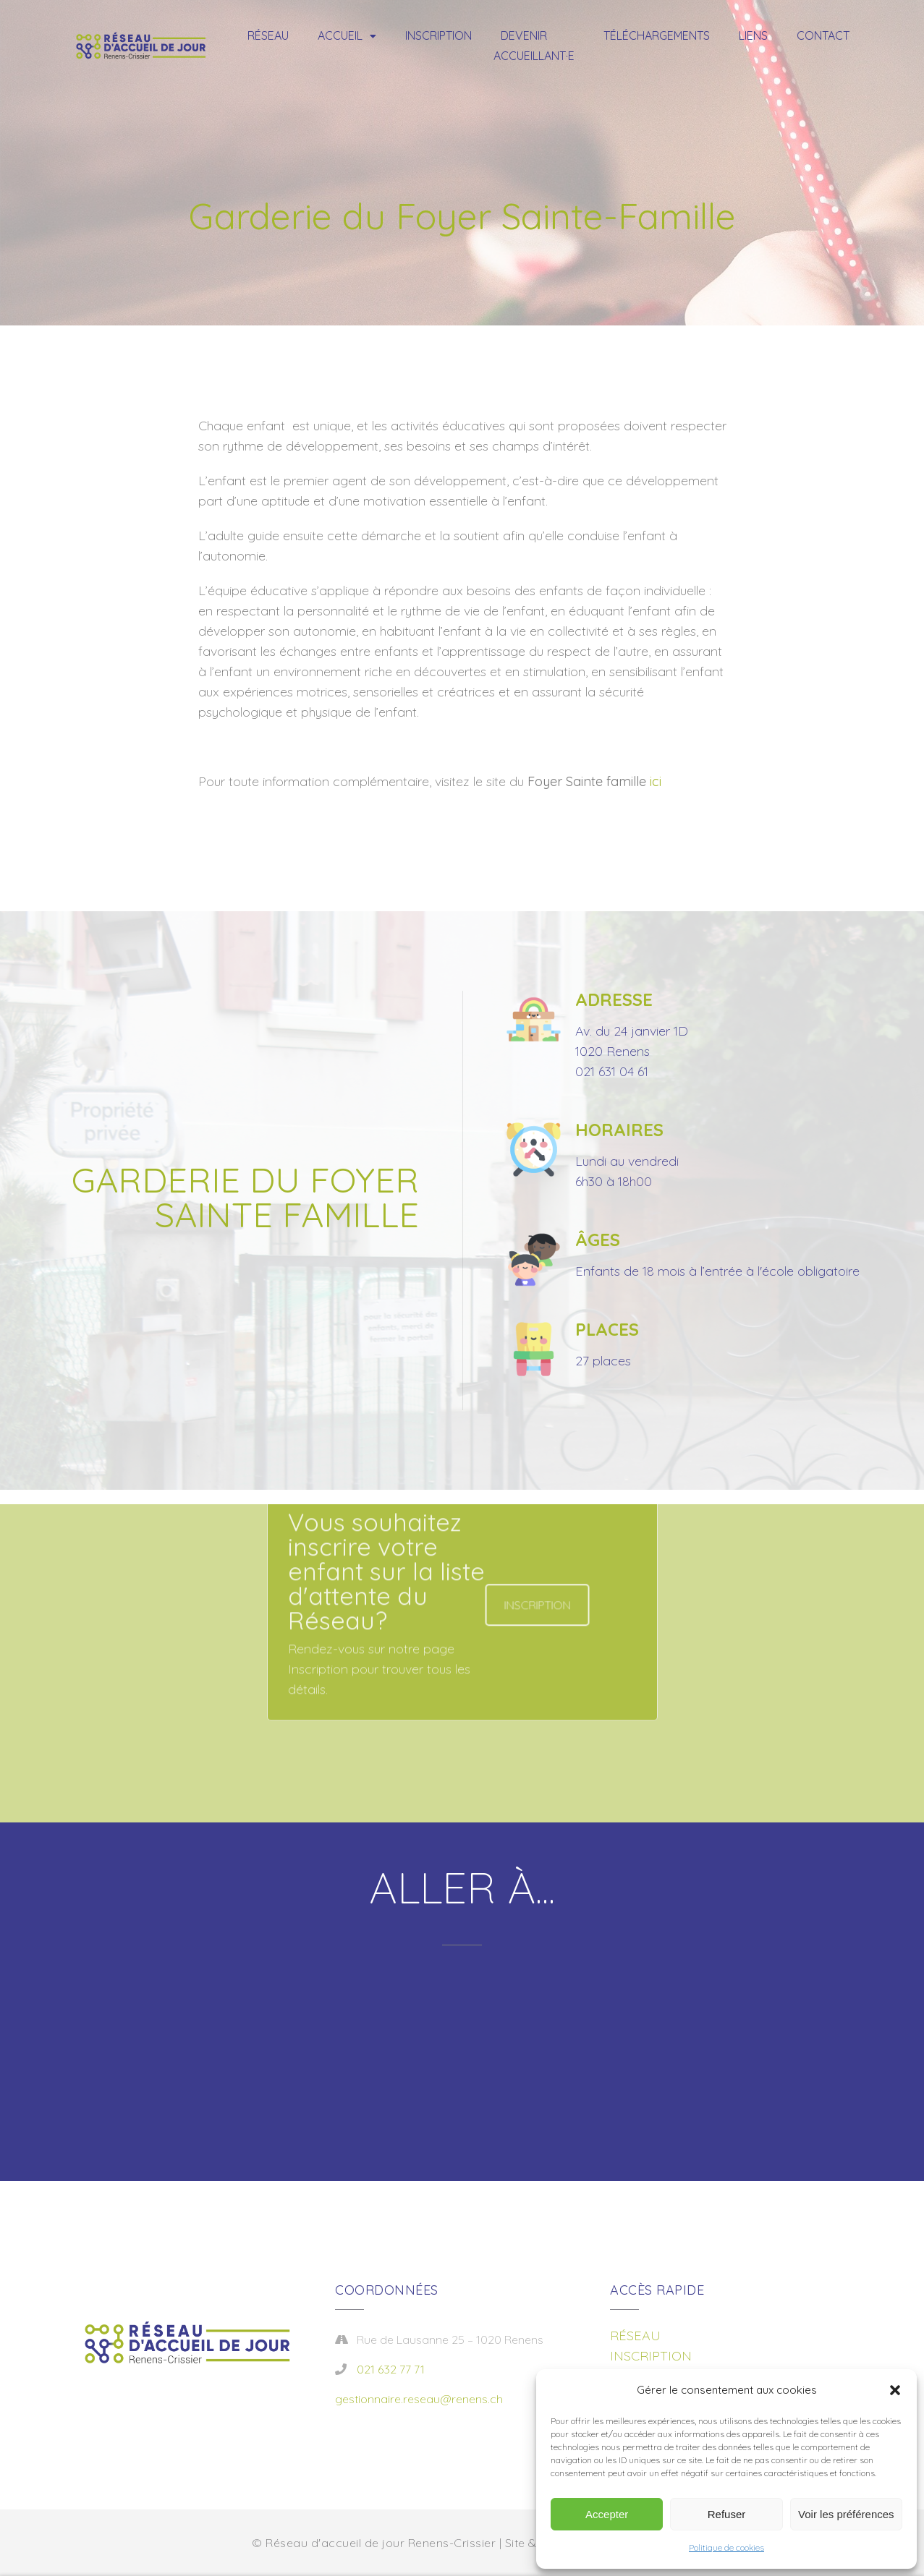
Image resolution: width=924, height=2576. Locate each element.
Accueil (340, 35)
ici (655, 781)
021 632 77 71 (391, 2369)
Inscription (438, 35)
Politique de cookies (726, 2547)
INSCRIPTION (651, 2355)
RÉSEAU (635, 2335)
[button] (895, 2390)
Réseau (268, 35)
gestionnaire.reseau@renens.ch (419, 2399)
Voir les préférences (846, 2514)
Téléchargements (656, 35)
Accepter (606, 2514)
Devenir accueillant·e (534, 45)
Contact (823, 35)
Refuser (727, 2514)
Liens (753, 35)
